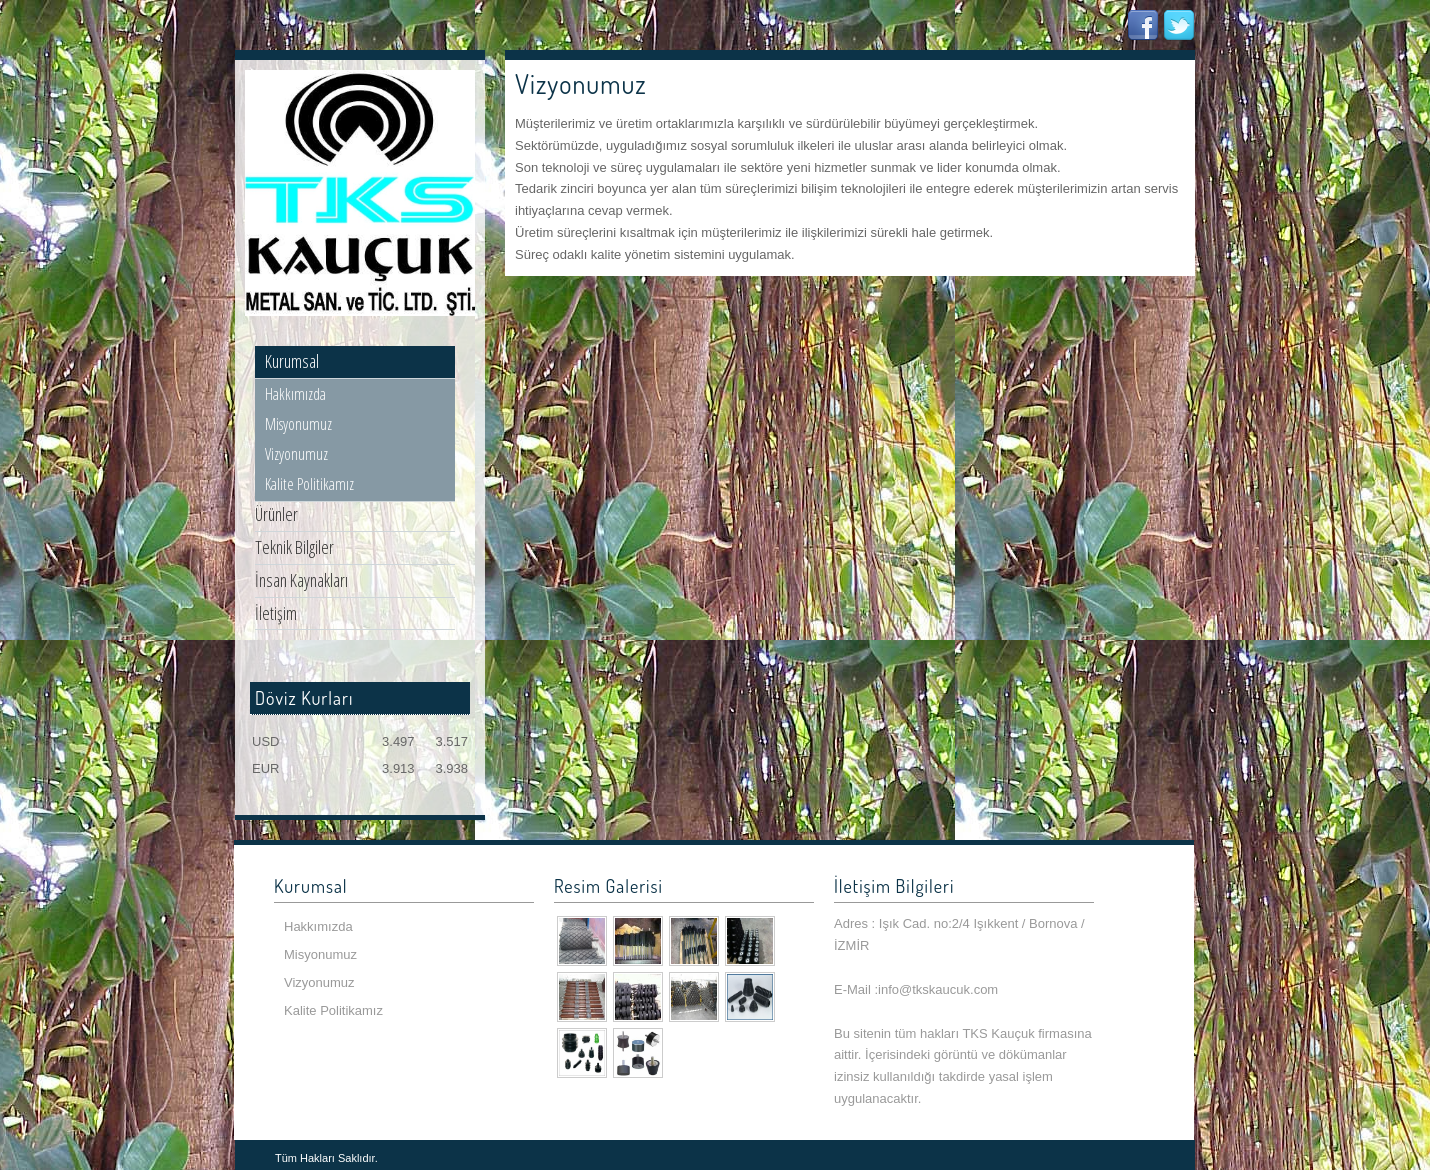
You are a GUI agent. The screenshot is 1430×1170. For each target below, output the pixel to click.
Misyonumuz (298, 424)
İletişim (276, 613)
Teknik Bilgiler (294, 547)
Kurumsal (292, 361)
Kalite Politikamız (309, 484)
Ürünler (276, 514)
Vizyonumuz (296, 454)
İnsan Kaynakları (301, 580)
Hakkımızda (295, 394)
